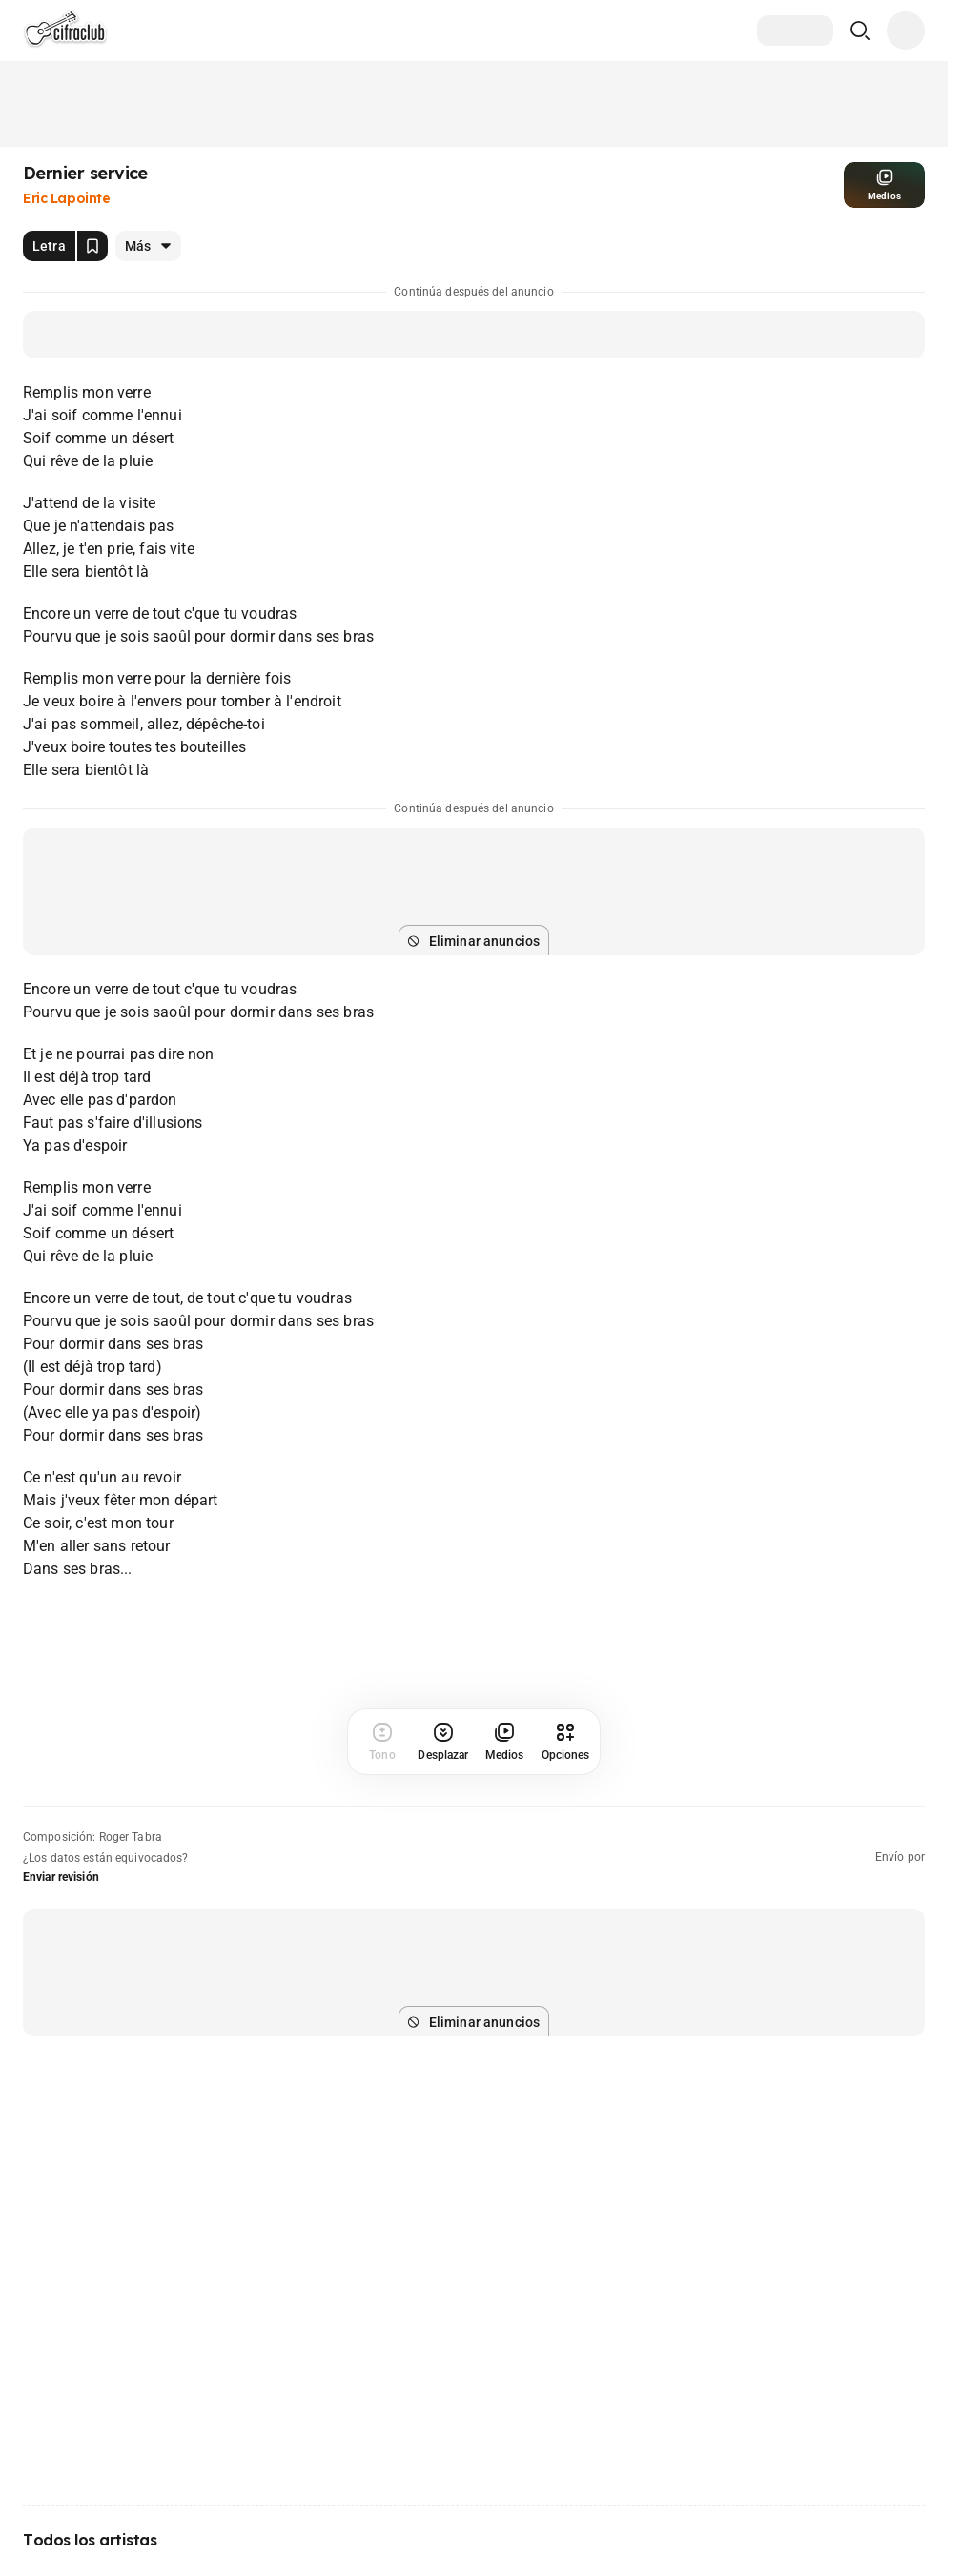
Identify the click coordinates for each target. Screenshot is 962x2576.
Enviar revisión (61, 1877)
